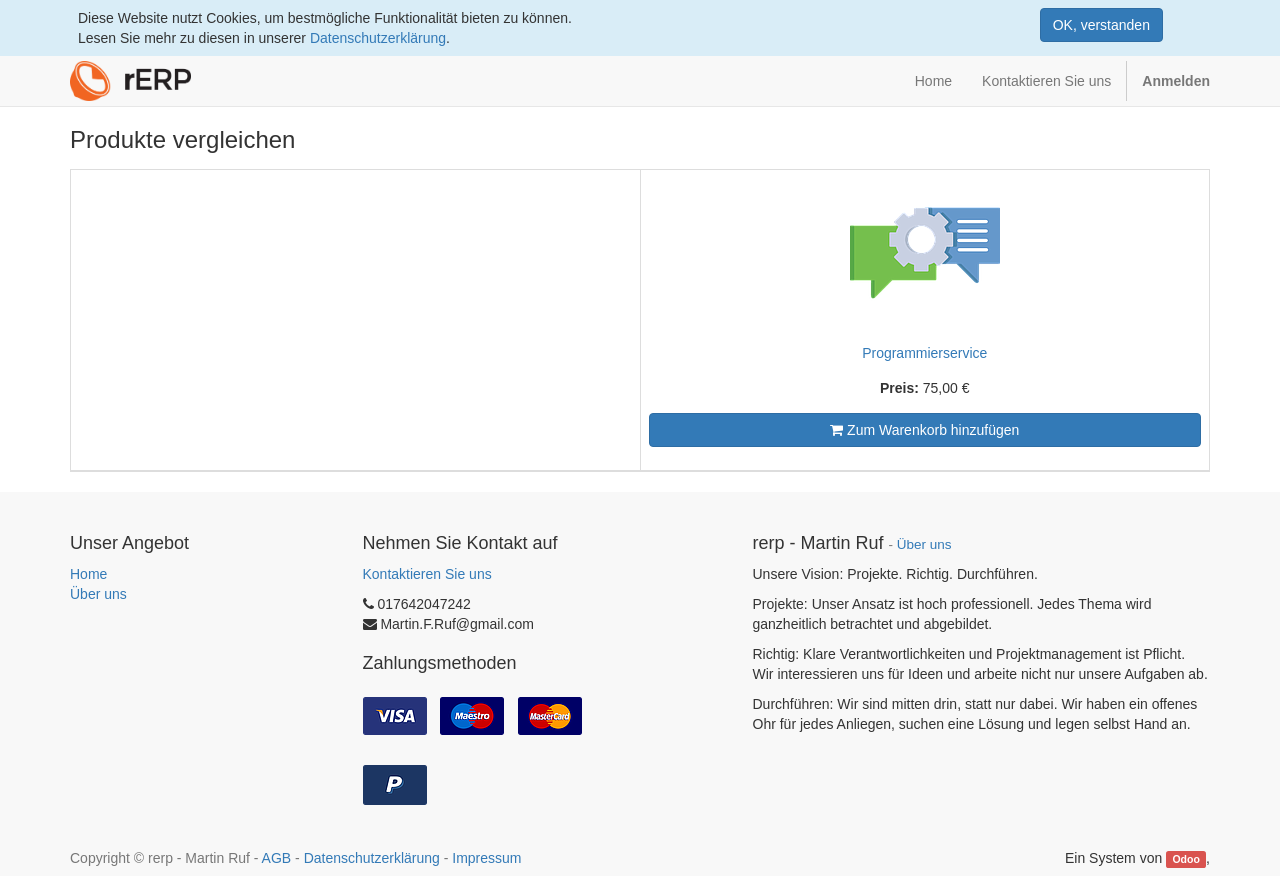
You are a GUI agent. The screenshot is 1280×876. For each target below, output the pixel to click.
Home (88, 574)
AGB (277, 858)
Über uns (98, 594)
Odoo (1185, 859)
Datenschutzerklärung (378, 38)
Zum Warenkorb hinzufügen (924, 430)
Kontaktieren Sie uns (427, 574)
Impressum (486, 858)
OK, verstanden (1101, 25)
